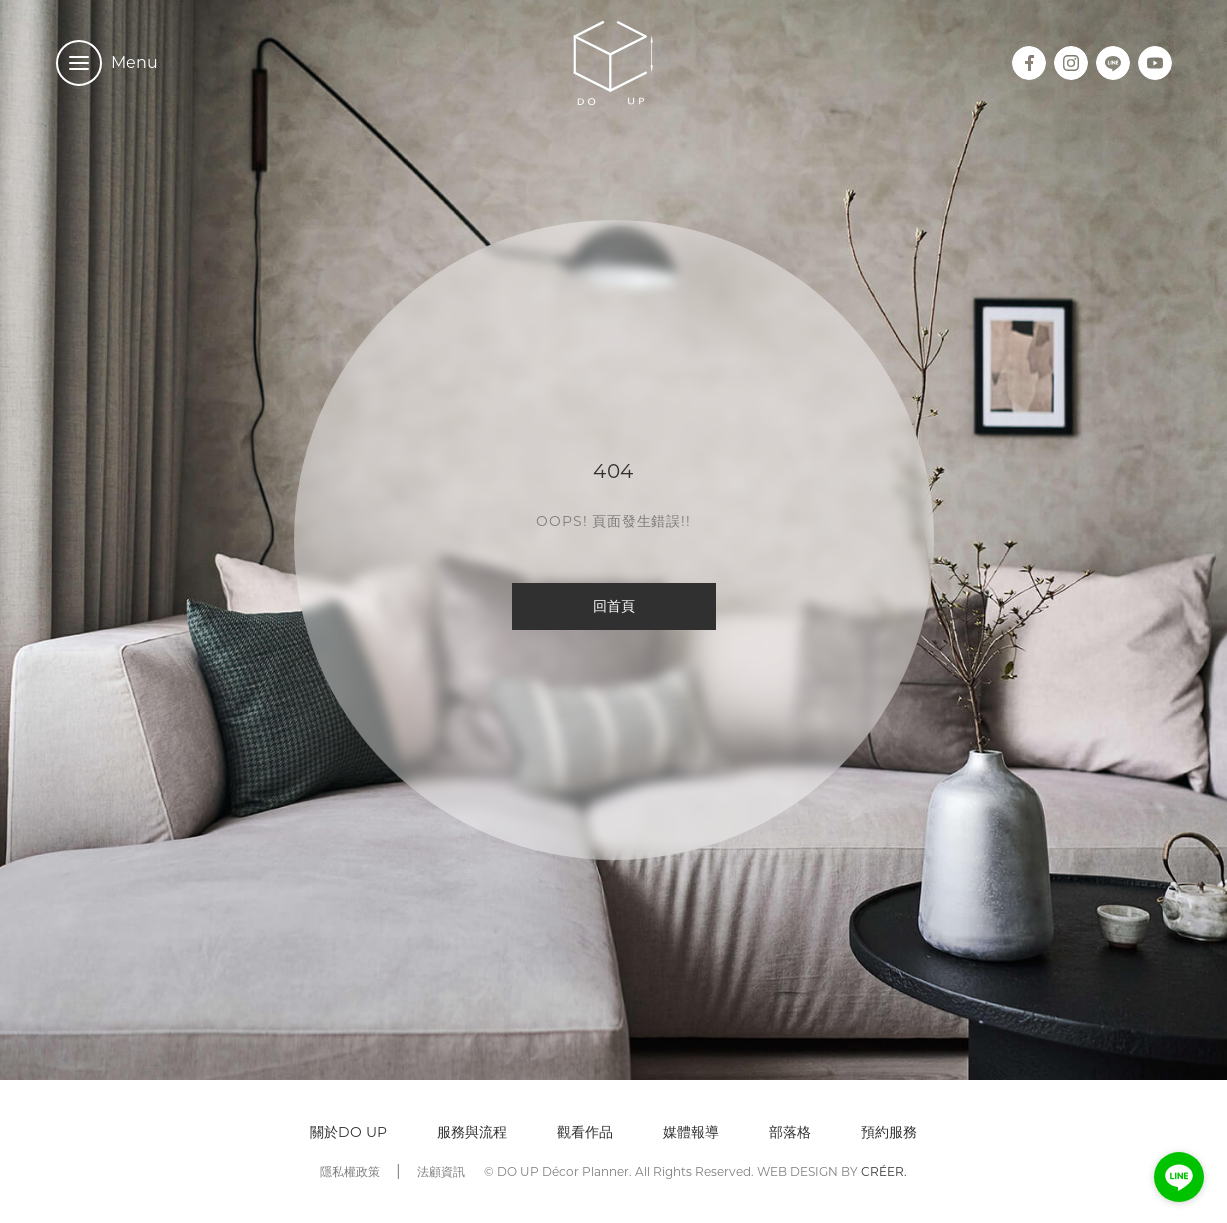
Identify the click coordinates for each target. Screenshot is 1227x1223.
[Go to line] (1179, 1177)
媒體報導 (691, 1132)
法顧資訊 (441, 1171)
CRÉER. (884, 1171)
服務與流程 (472, 1132)
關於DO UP (348, 1132)
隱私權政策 (350, 1171)
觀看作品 (585, 1132)
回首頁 (614, 606)
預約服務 (889, 1132)
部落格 (790, 1132)
